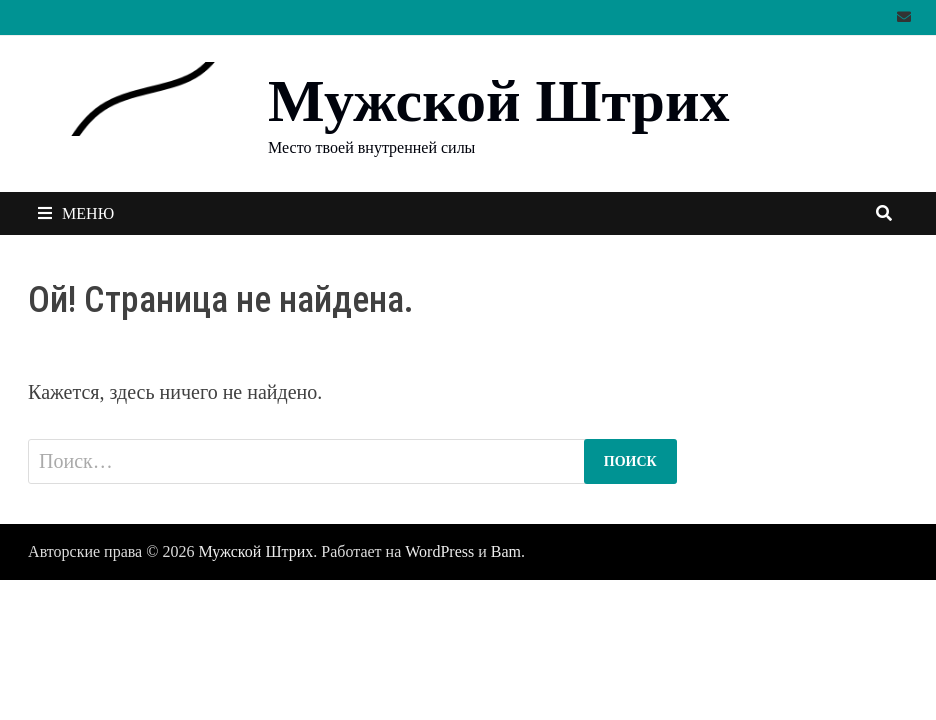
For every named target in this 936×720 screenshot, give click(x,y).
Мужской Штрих (498, 101)
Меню (76, 213)
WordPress (439, 551)
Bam (506, 551)
